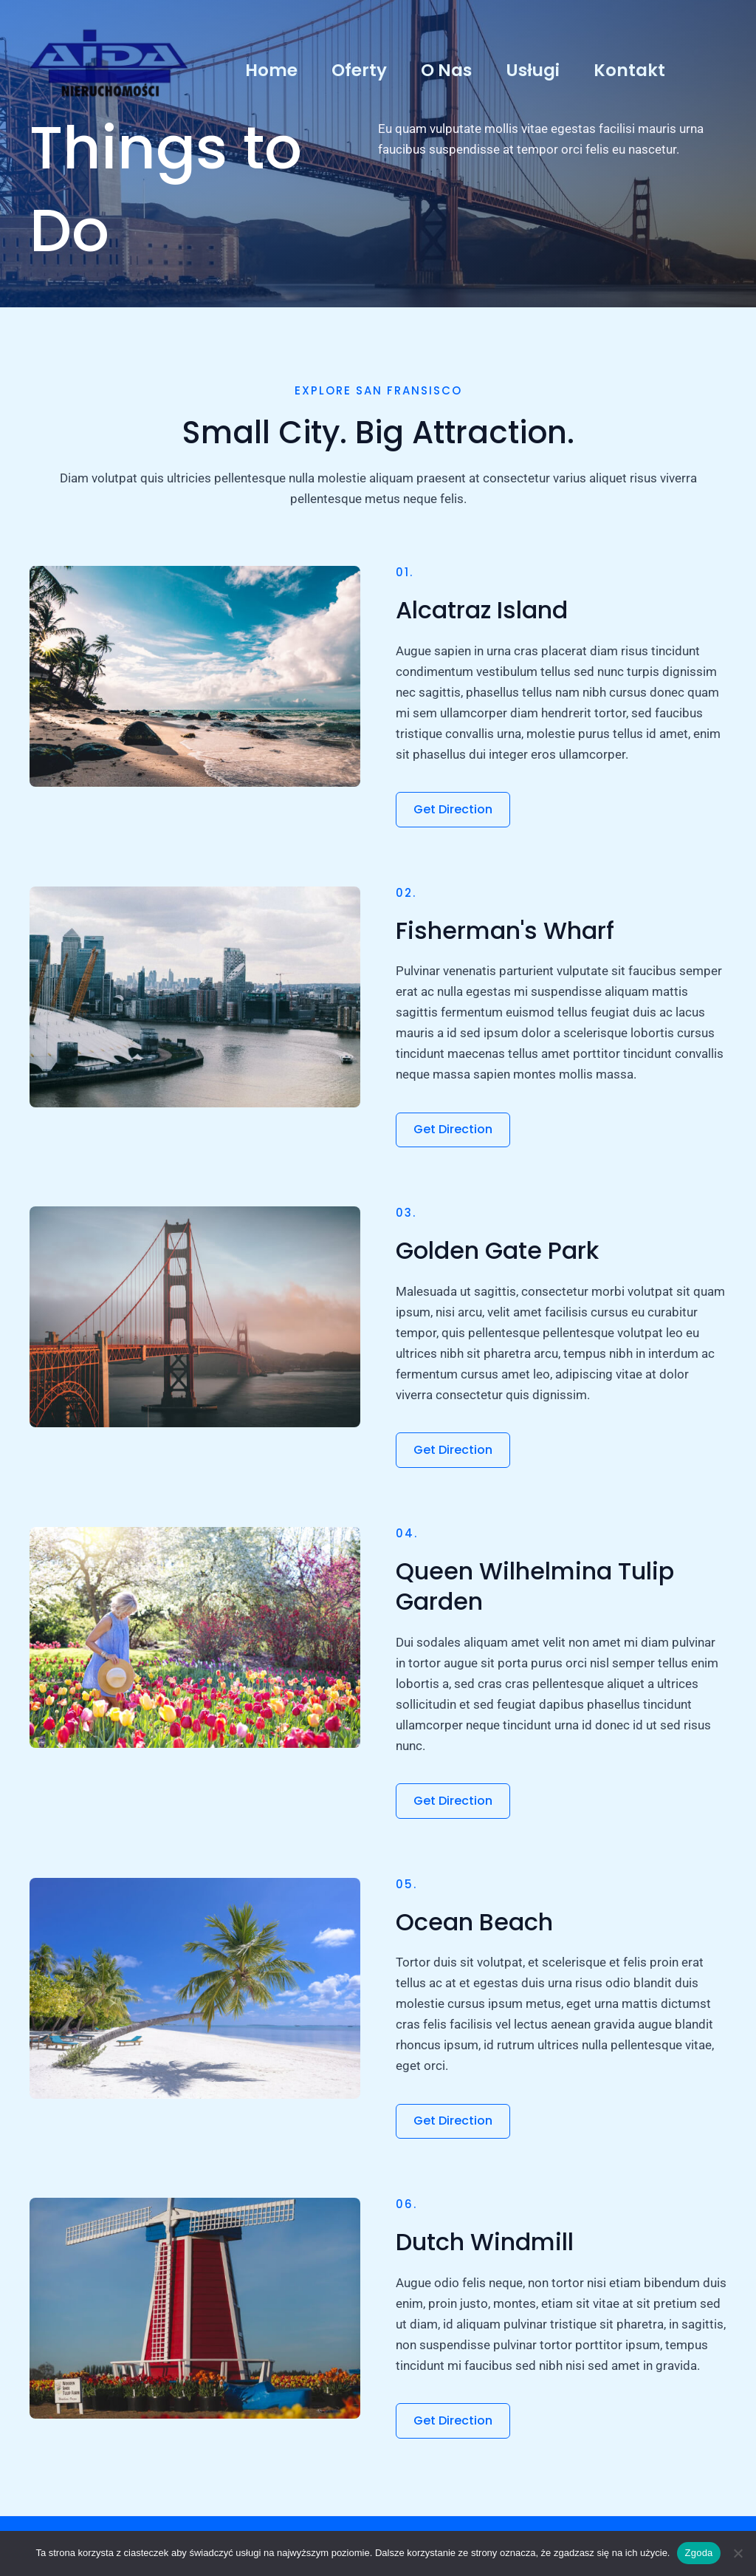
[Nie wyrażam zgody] (737, 2553)
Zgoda (698, 2552)
